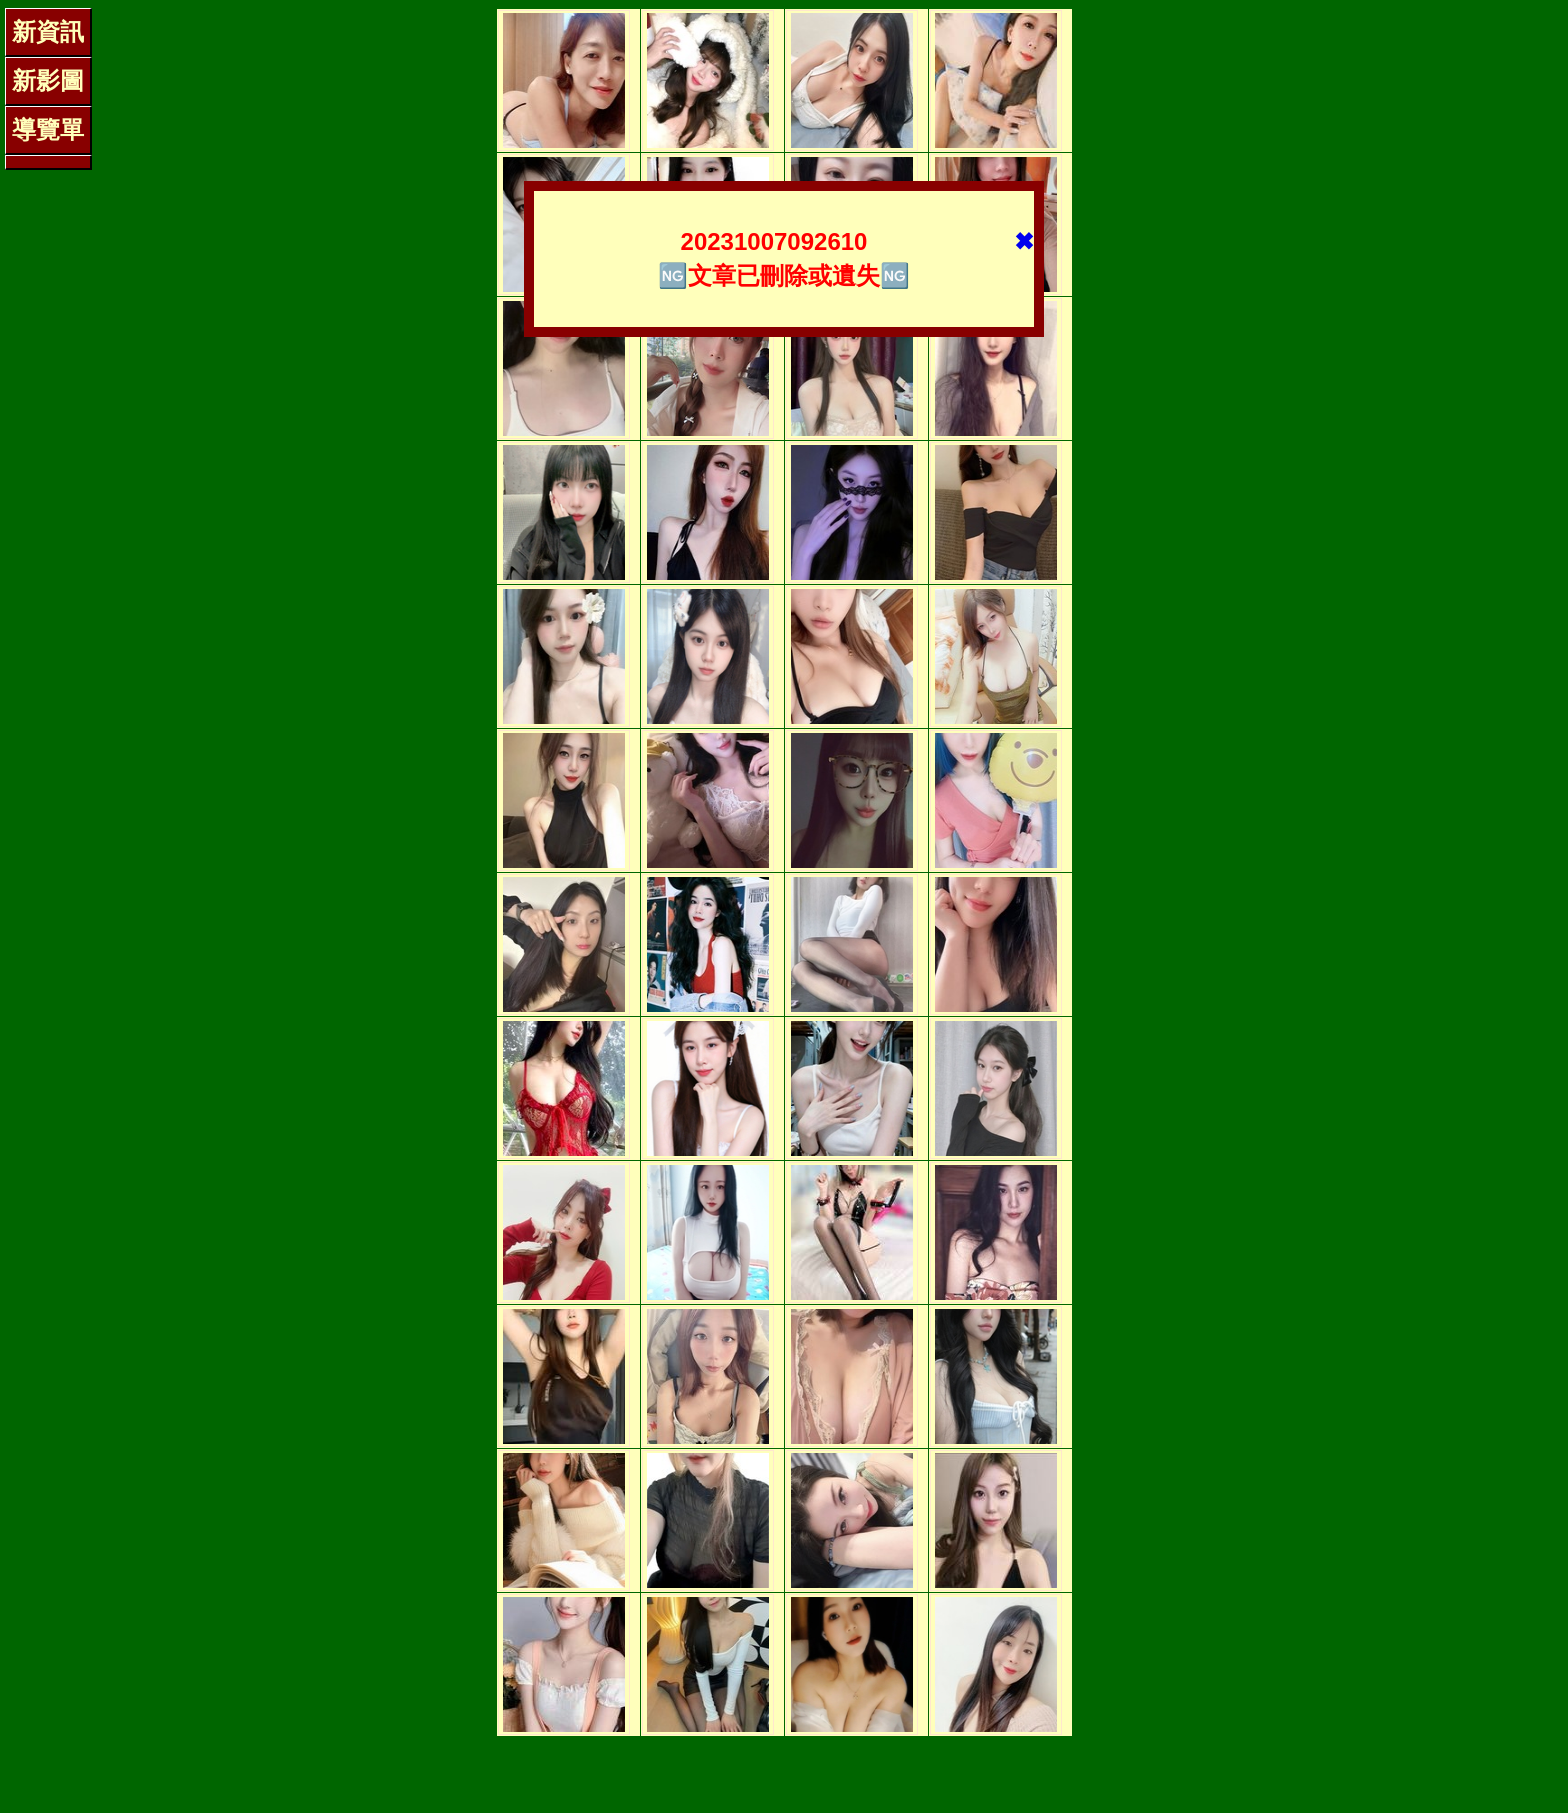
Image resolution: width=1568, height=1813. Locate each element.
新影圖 (48, 80)
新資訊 (48, 31)
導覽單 (48, 129)
